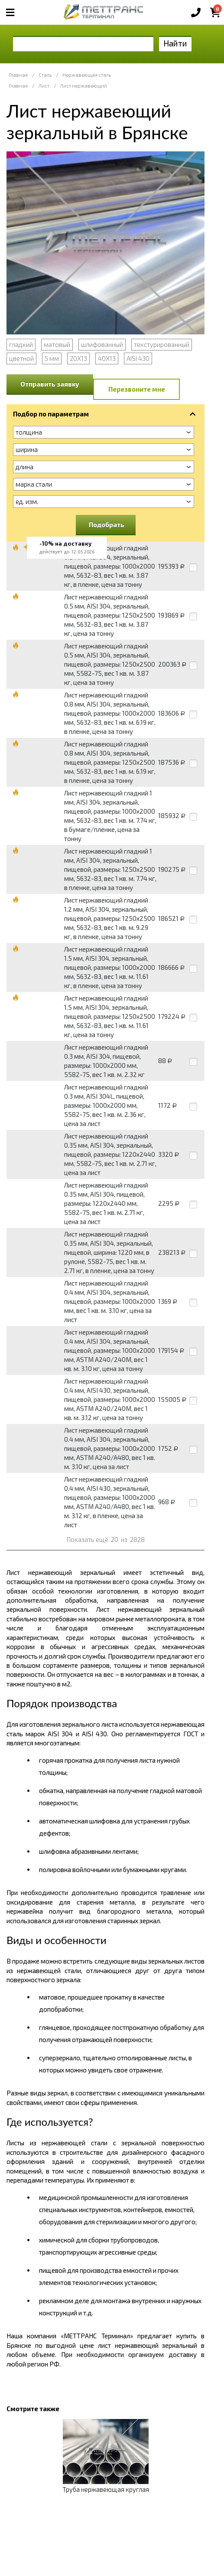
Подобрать (106, 524)
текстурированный (161, 344)
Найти (175, 43)
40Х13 (107, 358)
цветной (21, 358)
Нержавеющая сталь (86, 75)
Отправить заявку (49, 384)
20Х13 (78, 358)
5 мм (52, 358)
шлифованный (102, 344)
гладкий (21, 344)
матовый (57, 344)
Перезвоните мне (136, 389)
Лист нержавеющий (83, 85)
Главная (18, 75)
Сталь (45, 75)
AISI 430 (138, 358)
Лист (44, 85)
